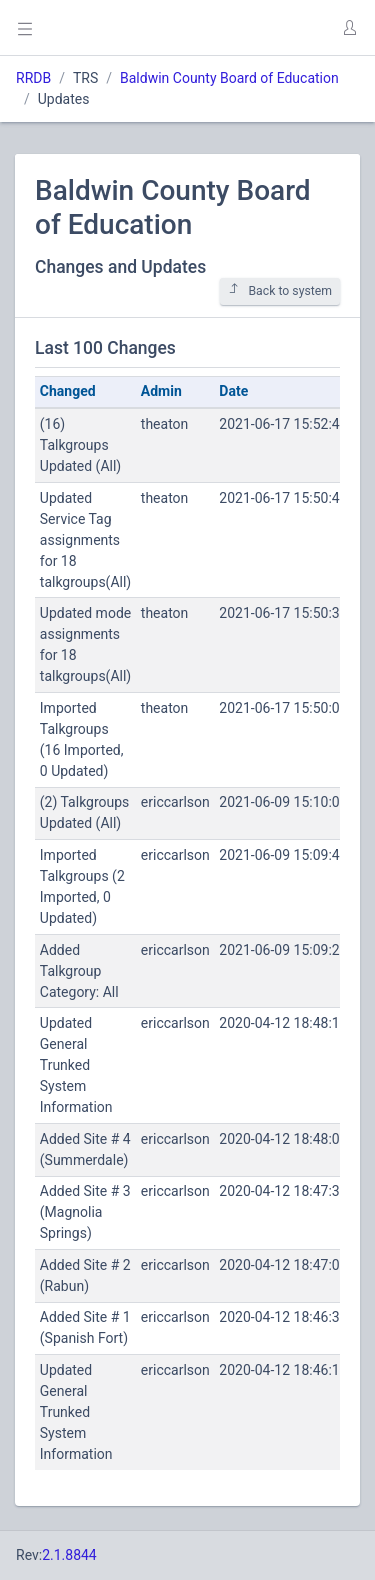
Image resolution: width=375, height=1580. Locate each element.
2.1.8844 (69, 1555)
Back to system (280, 290)
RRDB (33, 78)
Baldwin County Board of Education (229, 78)
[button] (349, 28)
